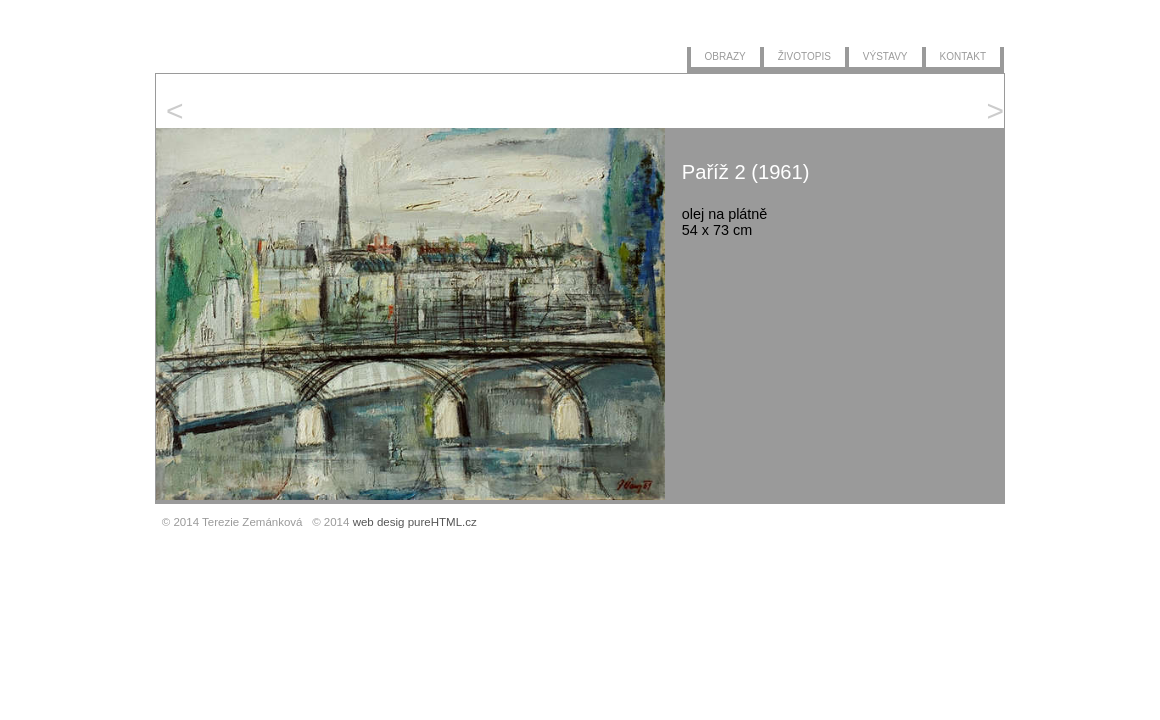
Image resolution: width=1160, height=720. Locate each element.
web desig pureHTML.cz (415, 522)
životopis (804, 55)
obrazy (725, 55)
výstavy (885, 55)
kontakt (963, 55)
